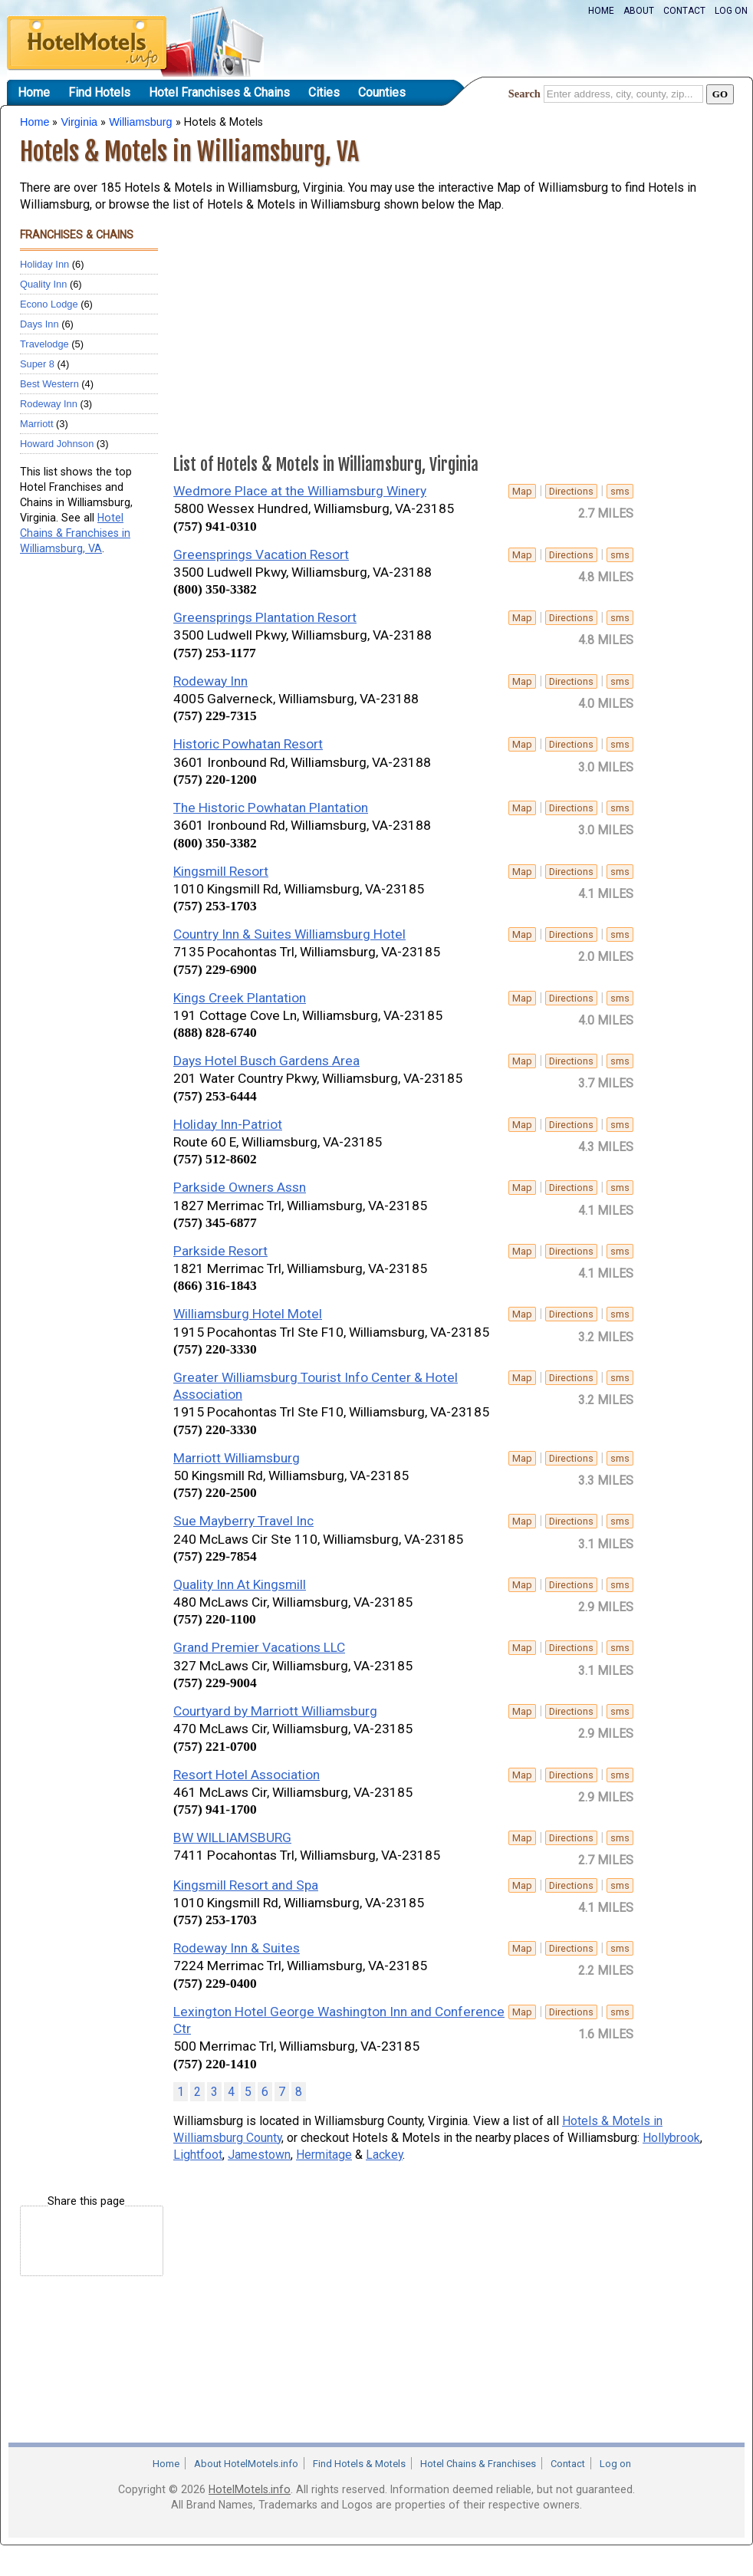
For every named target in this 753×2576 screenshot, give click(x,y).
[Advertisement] (81, 802)
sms (620, 491)
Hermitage (324, 2154)
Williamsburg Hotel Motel (247, 1313)
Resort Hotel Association (246, 1774)
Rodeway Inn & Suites (236, 1948)
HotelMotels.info (250, 2489)
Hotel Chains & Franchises (478, 2463)
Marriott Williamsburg (236, 1458)
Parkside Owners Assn (239, 1187)
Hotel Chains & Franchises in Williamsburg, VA (75, 533)
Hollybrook (671, 2137)
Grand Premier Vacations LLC (259, 1647)
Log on (731, 10)
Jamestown (259, 2154)
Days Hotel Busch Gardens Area (266, 1060)
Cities (324, 92)
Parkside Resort (220, 1250)
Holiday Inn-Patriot (227, 1124)
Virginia (79, 122)
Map (522, 491)
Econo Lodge (49, 304)
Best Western (49, 384)
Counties (382, 92)
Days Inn (39, 324)
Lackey (384, 2154)
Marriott (36, 423)
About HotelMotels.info (246, 2463)
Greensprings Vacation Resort (261, 554)
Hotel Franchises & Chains (219, 92)
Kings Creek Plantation (239, 997)
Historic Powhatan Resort (248, 744)
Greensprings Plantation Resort (265, 617)
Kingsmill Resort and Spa (245, 1885)
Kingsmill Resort (220, 871)
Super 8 (37, 364)
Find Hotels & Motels (359, 2463)
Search (524, 93)
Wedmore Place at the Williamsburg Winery (299, 490)
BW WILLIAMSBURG (232, 1837)
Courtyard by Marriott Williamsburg (275, 1711)
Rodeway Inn (48, 404)
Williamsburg (140, 122)
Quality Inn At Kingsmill (239, 1584)
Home (601, 10)
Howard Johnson (57, 443)
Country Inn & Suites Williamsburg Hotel (289, 934)
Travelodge (44, 344)
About (638, 10)
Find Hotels (99, 92)
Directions (571, 491)
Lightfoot (197, 2154)
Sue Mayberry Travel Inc (243, 1520)
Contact (684, 10)
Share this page (86, 2201)
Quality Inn (43, 284)
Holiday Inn (44, 264)
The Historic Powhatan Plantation (270, 807)
